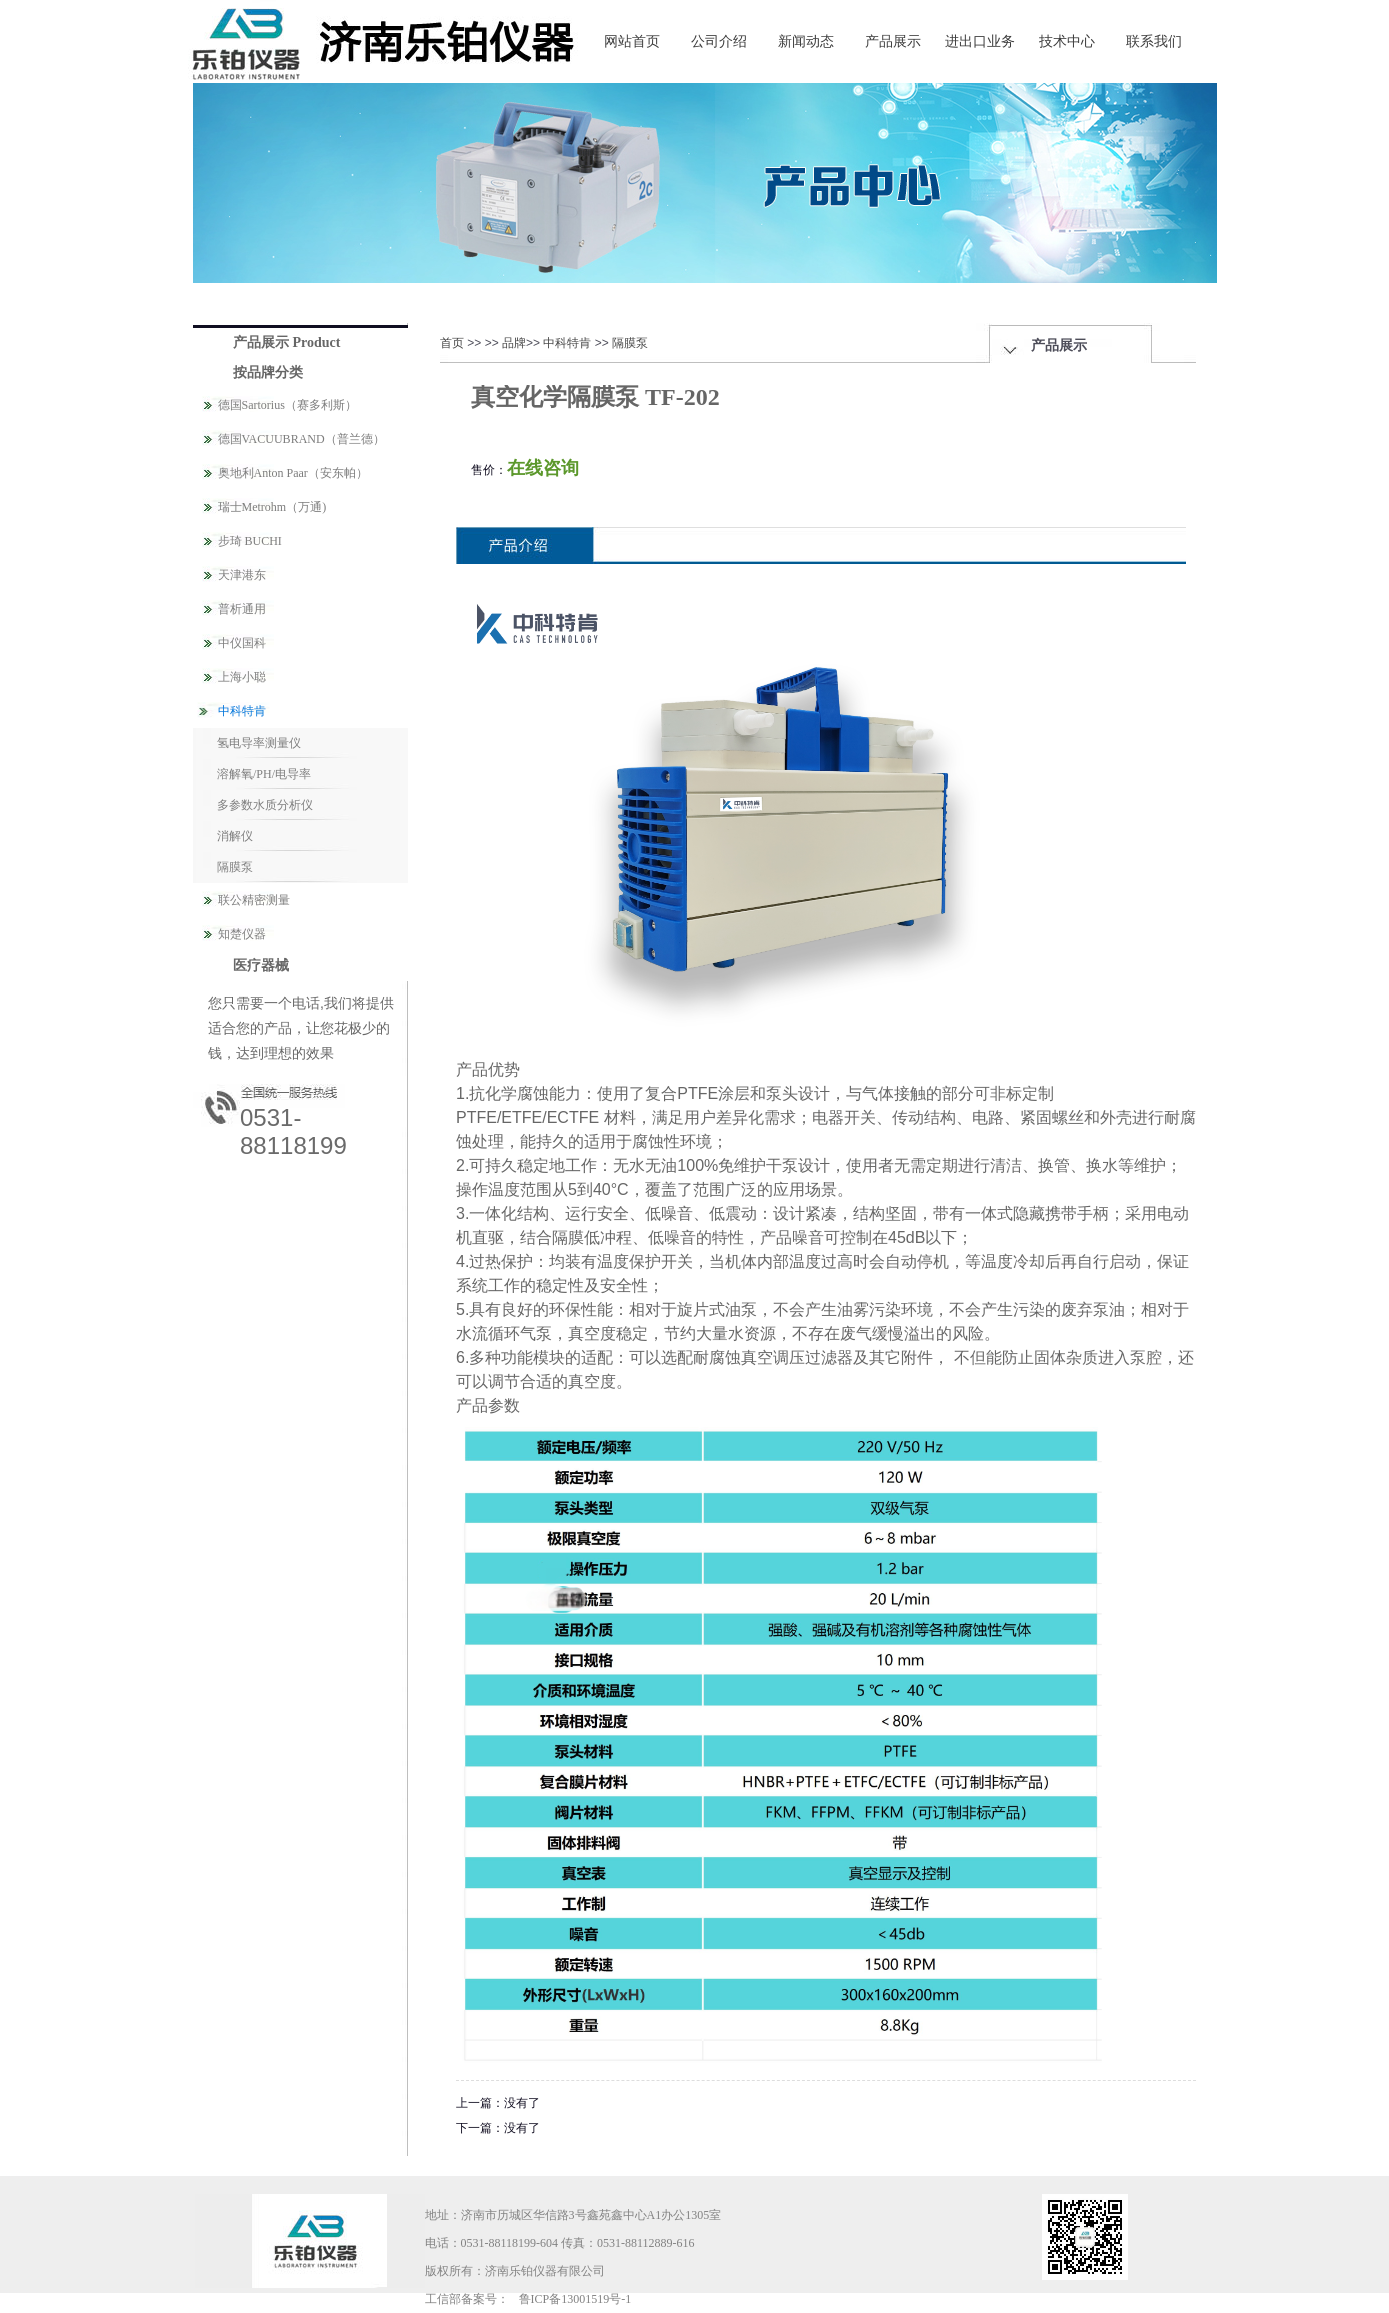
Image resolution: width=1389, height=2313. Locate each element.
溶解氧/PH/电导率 (264, 774)
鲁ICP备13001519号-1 (575, 2299)
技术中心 (1067, 41)
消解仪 (235, 836)
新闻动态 (806, 41)
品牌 (514, 343)
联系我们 (1154, 41)
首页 (452, 343)
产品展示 (893, 41)
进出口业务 (980, 41)
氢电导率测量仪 (259, 743)
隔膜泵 (235, 867)
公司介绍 (719, 41)
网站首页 (632, 41)
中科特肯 (567, 343)
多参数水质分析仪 (265, 805)
